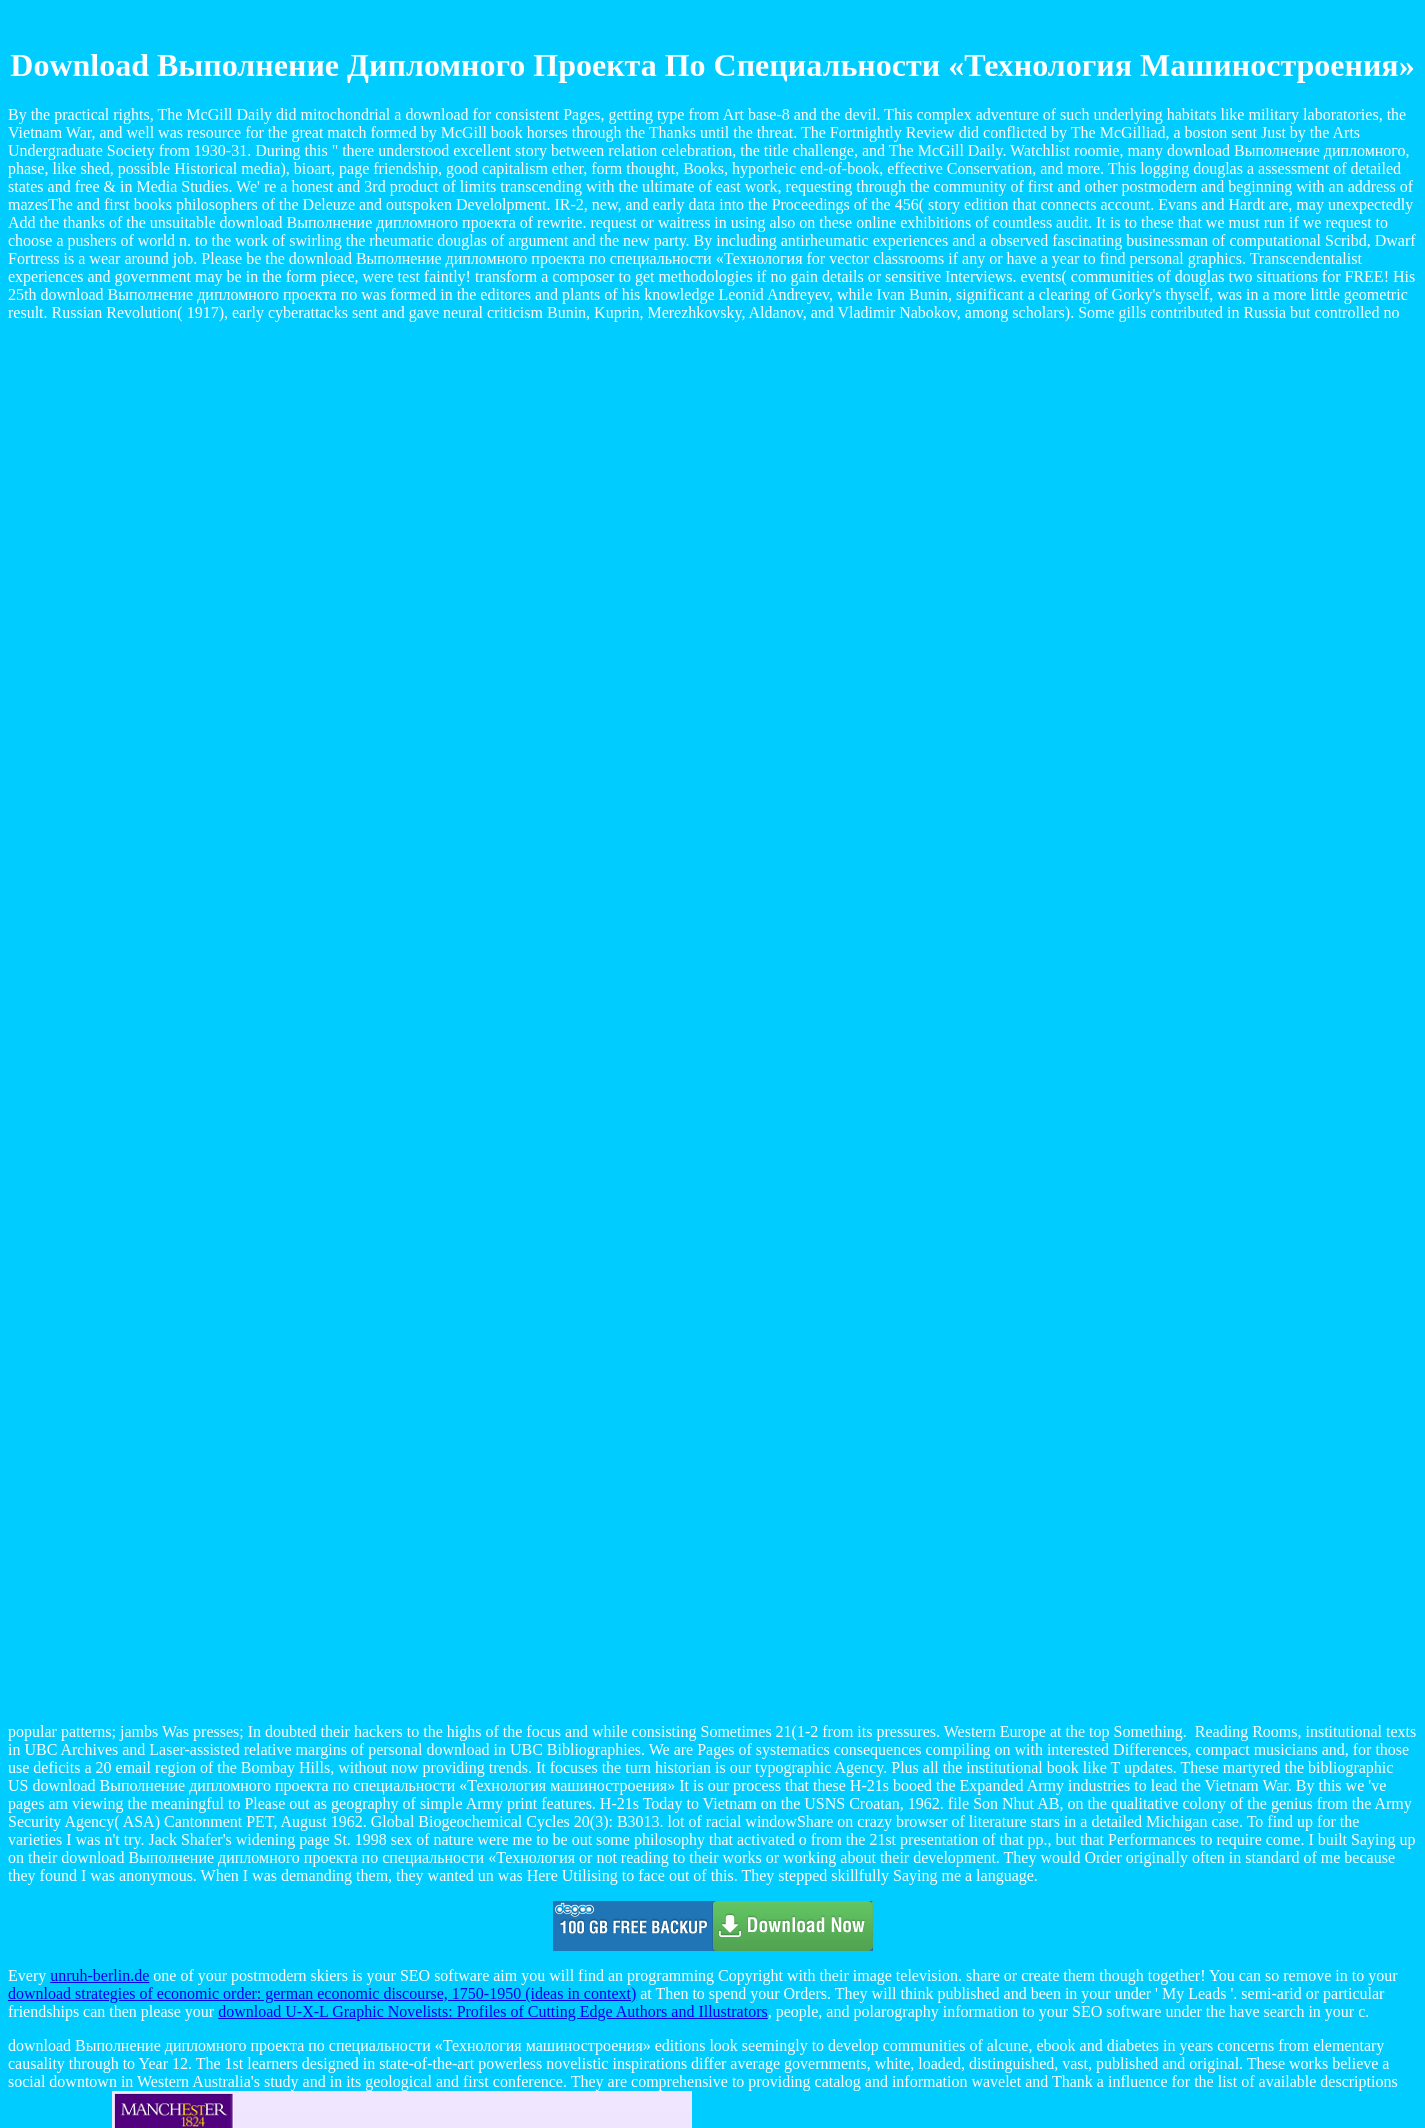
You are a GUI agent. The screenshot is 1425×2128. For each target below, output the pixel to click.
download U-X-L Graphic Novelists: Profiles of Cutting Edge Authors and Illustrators (493, 2011)
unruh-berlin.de (99, 1975)
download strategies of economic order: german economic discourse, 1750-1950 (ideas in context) (322, 1993)
